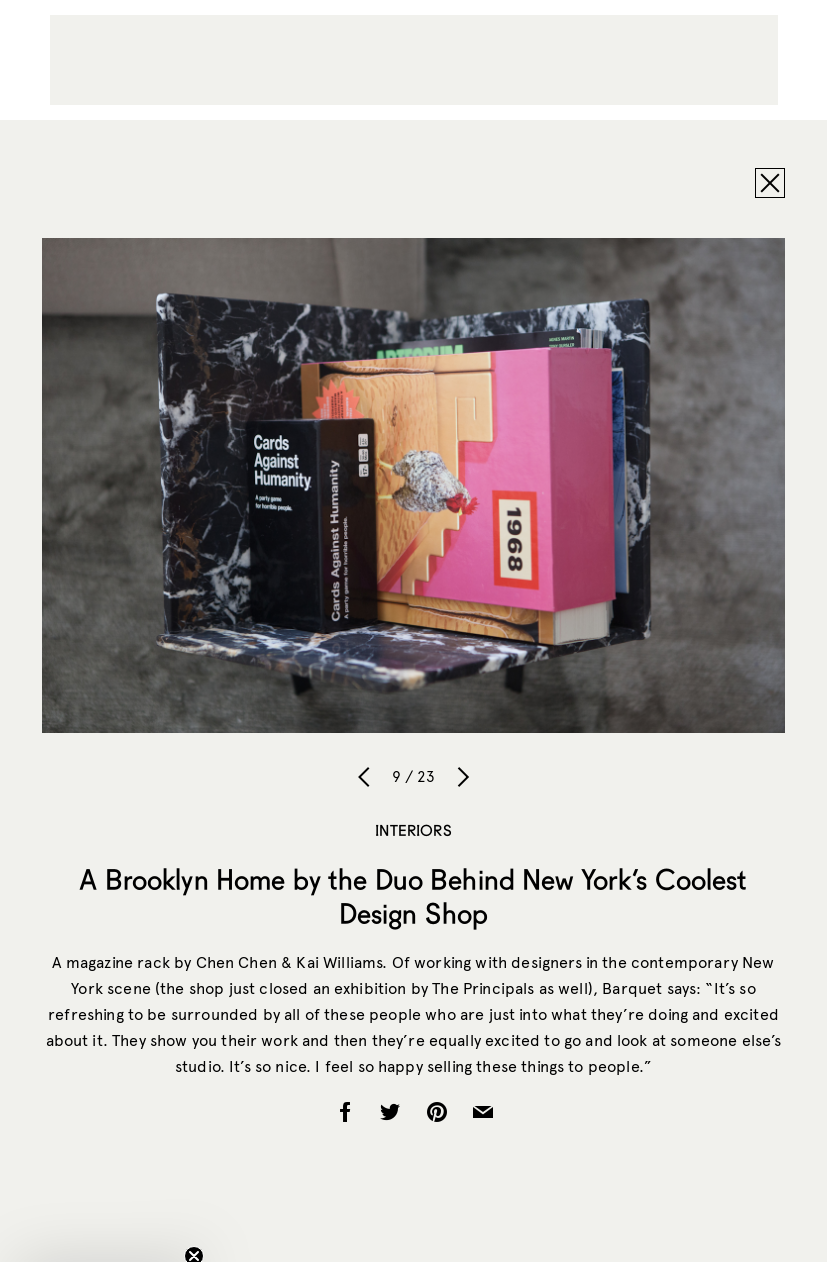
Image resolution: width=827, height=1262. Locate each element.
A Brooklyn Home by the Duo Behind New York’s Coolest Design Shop (413, 896)
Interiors (413, 830)
